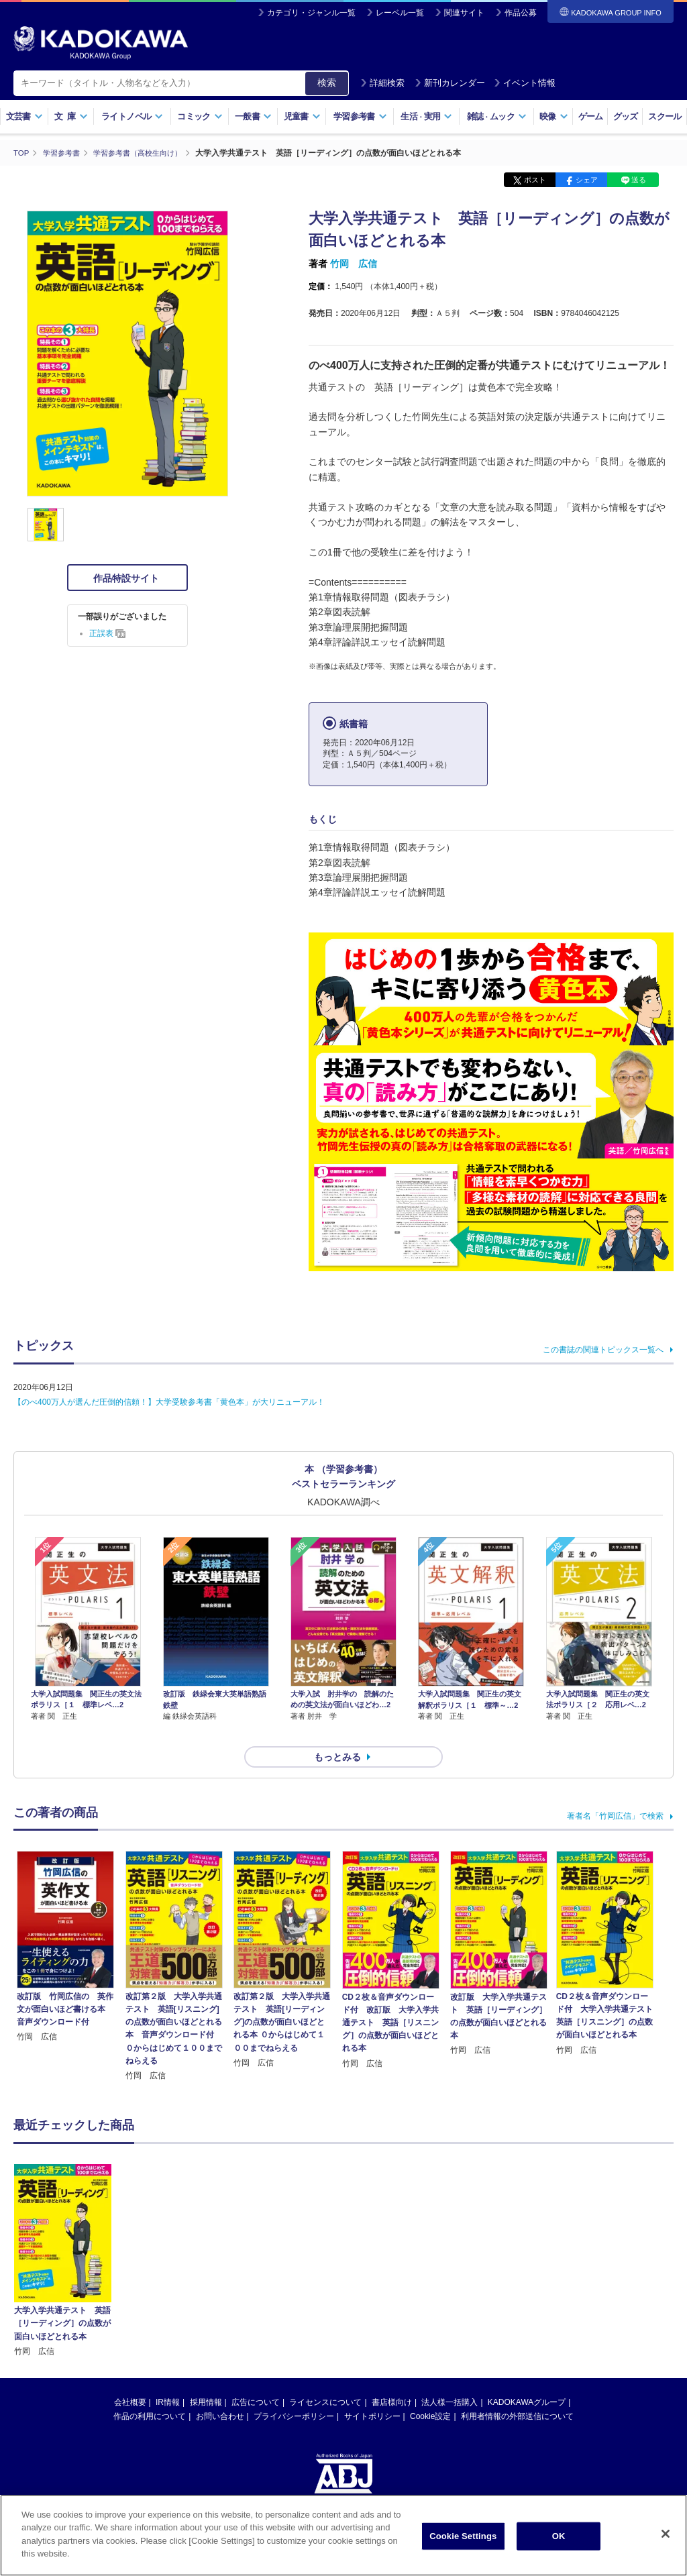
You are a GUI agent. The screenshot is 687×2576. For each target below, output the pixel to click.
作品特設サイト (127, 578)
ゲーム (590, 116)
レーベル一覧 (400, 12)
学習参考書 (360, 116)
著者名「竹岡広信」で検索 (615, 1791)
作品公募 (521, 12)
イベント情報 (525, 83)
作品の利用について (149, 2392)
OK (559, 2536)
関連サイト (464, 12)
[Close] (665, 2533)
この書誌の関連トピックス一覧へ (603, 1349)
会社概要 (130, 2378)
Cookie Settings (462, 2536)
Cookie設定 (430, 2392)
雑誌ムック (497, 116)
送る (638, 180)
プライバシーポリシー (294, 2392)
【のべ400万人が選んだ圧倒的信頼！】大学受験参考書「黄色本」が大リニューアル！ (169, 1401)
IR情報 (168, 2378)
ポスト (535, 180)
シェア (587, 180)
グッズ (625, 116)
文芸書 (24, 116)
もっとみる (337, 1732)
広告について (255, 2378)
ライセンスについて (325, 2378)
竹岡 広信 (353, 263)
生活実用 (426, 116)
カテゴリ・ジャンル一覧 (311, 12)
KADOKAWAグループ (527, 2378)
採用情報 (206, 2378)
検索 (326, 82)
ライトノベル (132, 116)
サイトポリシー (372, 2392)
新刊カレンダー (450, 83)
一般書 (253, 116)
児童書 (302, 116)
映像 (553, 116)
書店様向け (392, 2378)
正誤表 (107, 632)
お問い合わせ (220, 2392)
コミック (199, 116)
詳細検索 (382, 83)
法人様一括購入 (449, 2378)
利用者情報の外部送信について (517, 2392)
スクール (664, 116)
